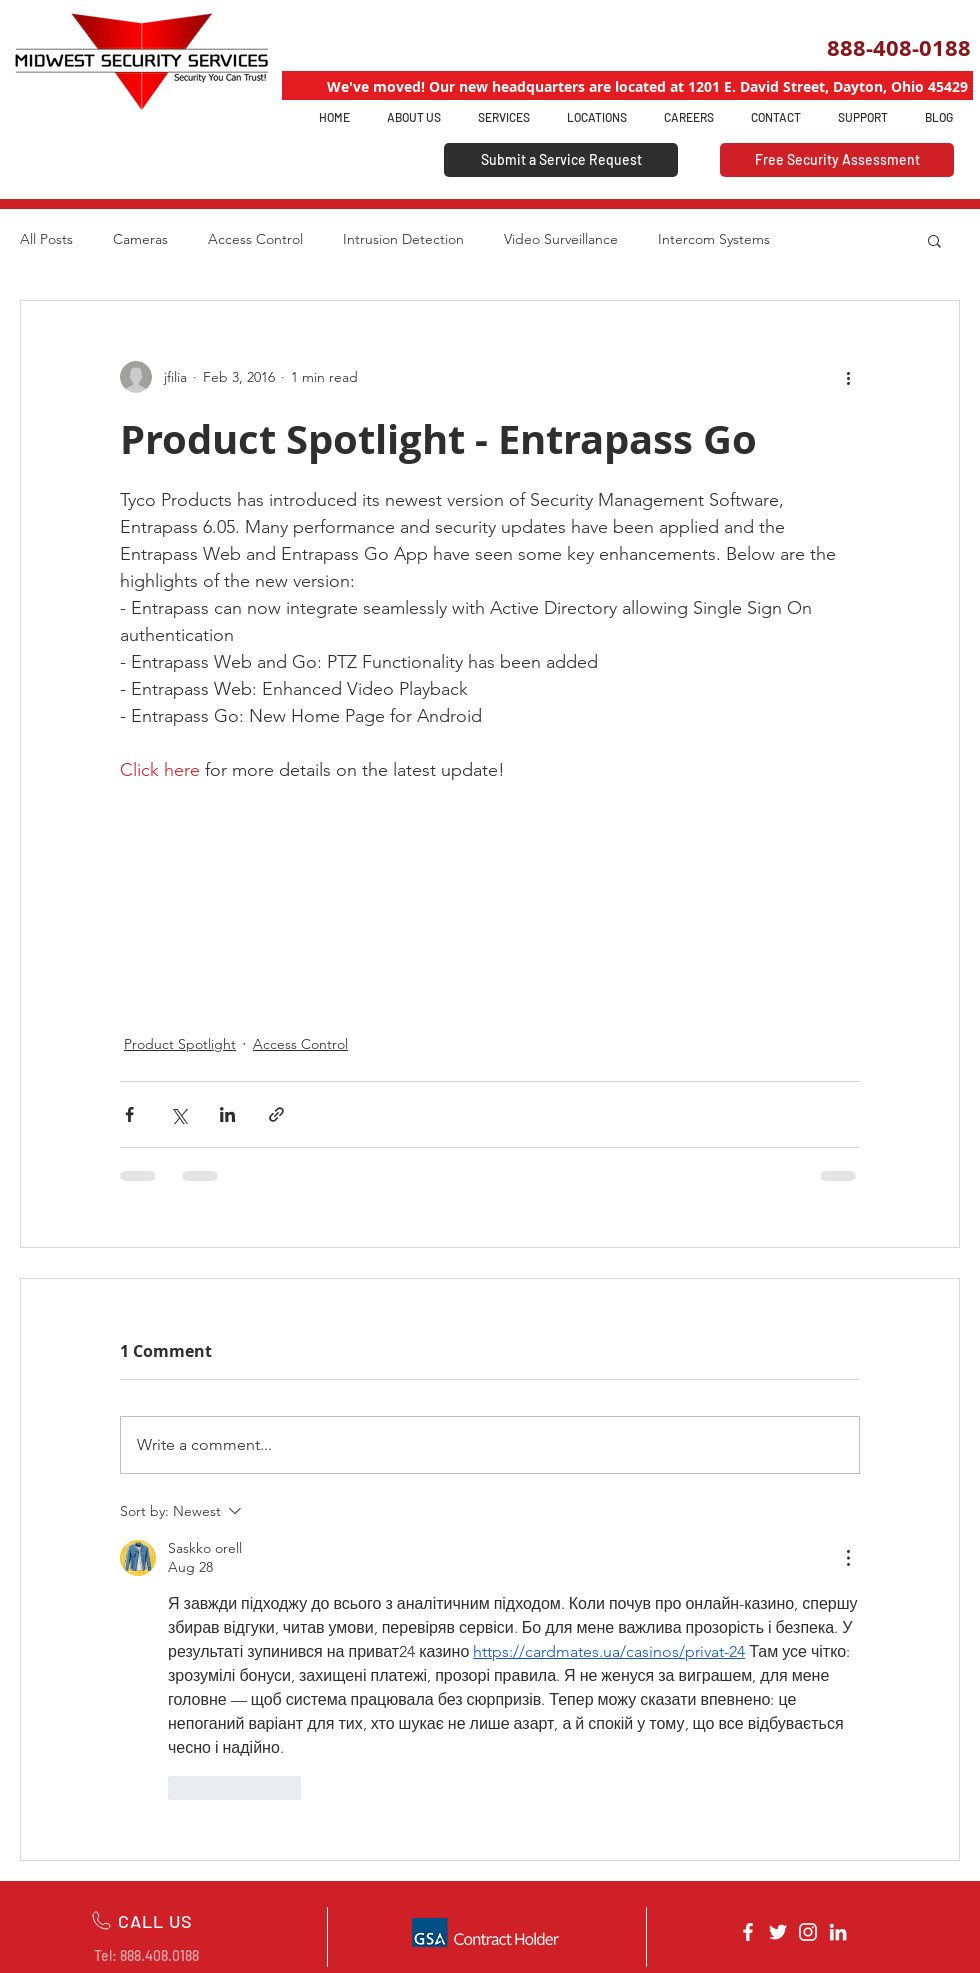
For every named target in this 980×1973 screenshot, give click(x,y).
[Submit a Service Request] (561, 160)
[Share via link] (276, 1114)
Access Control (255, 239)
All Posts (46, 239)
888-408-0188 (899, 47)
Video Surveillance (561, 239)
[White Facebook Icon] (748, 1932)
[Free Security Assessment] (837, 160)
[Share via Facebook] (129, 1114)
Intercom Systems (714, 239)
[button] (934, 240)
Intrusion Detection (403, 239)
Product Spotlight (180, 1044)
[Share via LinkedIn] (227, 1114)
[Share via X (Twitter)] (178, 1114)
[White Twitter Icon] (778, 1932)
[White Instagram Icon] (808, 1932)
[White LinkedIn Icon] (838, 1932)
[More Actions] (848, 1558)
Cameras (140, 239)
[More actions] (848, 377)
